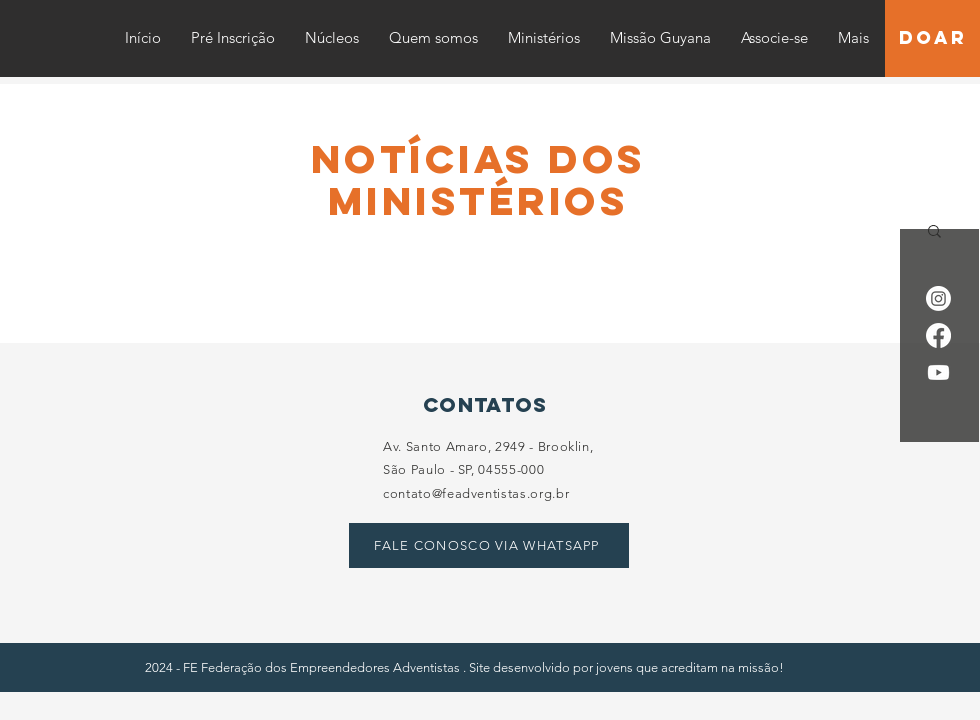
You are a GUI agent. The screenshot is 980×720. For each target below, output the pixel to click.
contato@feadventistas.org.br (476, 493)
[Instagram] (938, 298)
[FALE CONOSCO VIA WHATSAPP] (489, 545)
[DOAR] (932, 38)
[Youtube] (938, 372)
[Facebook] (938, 335)
